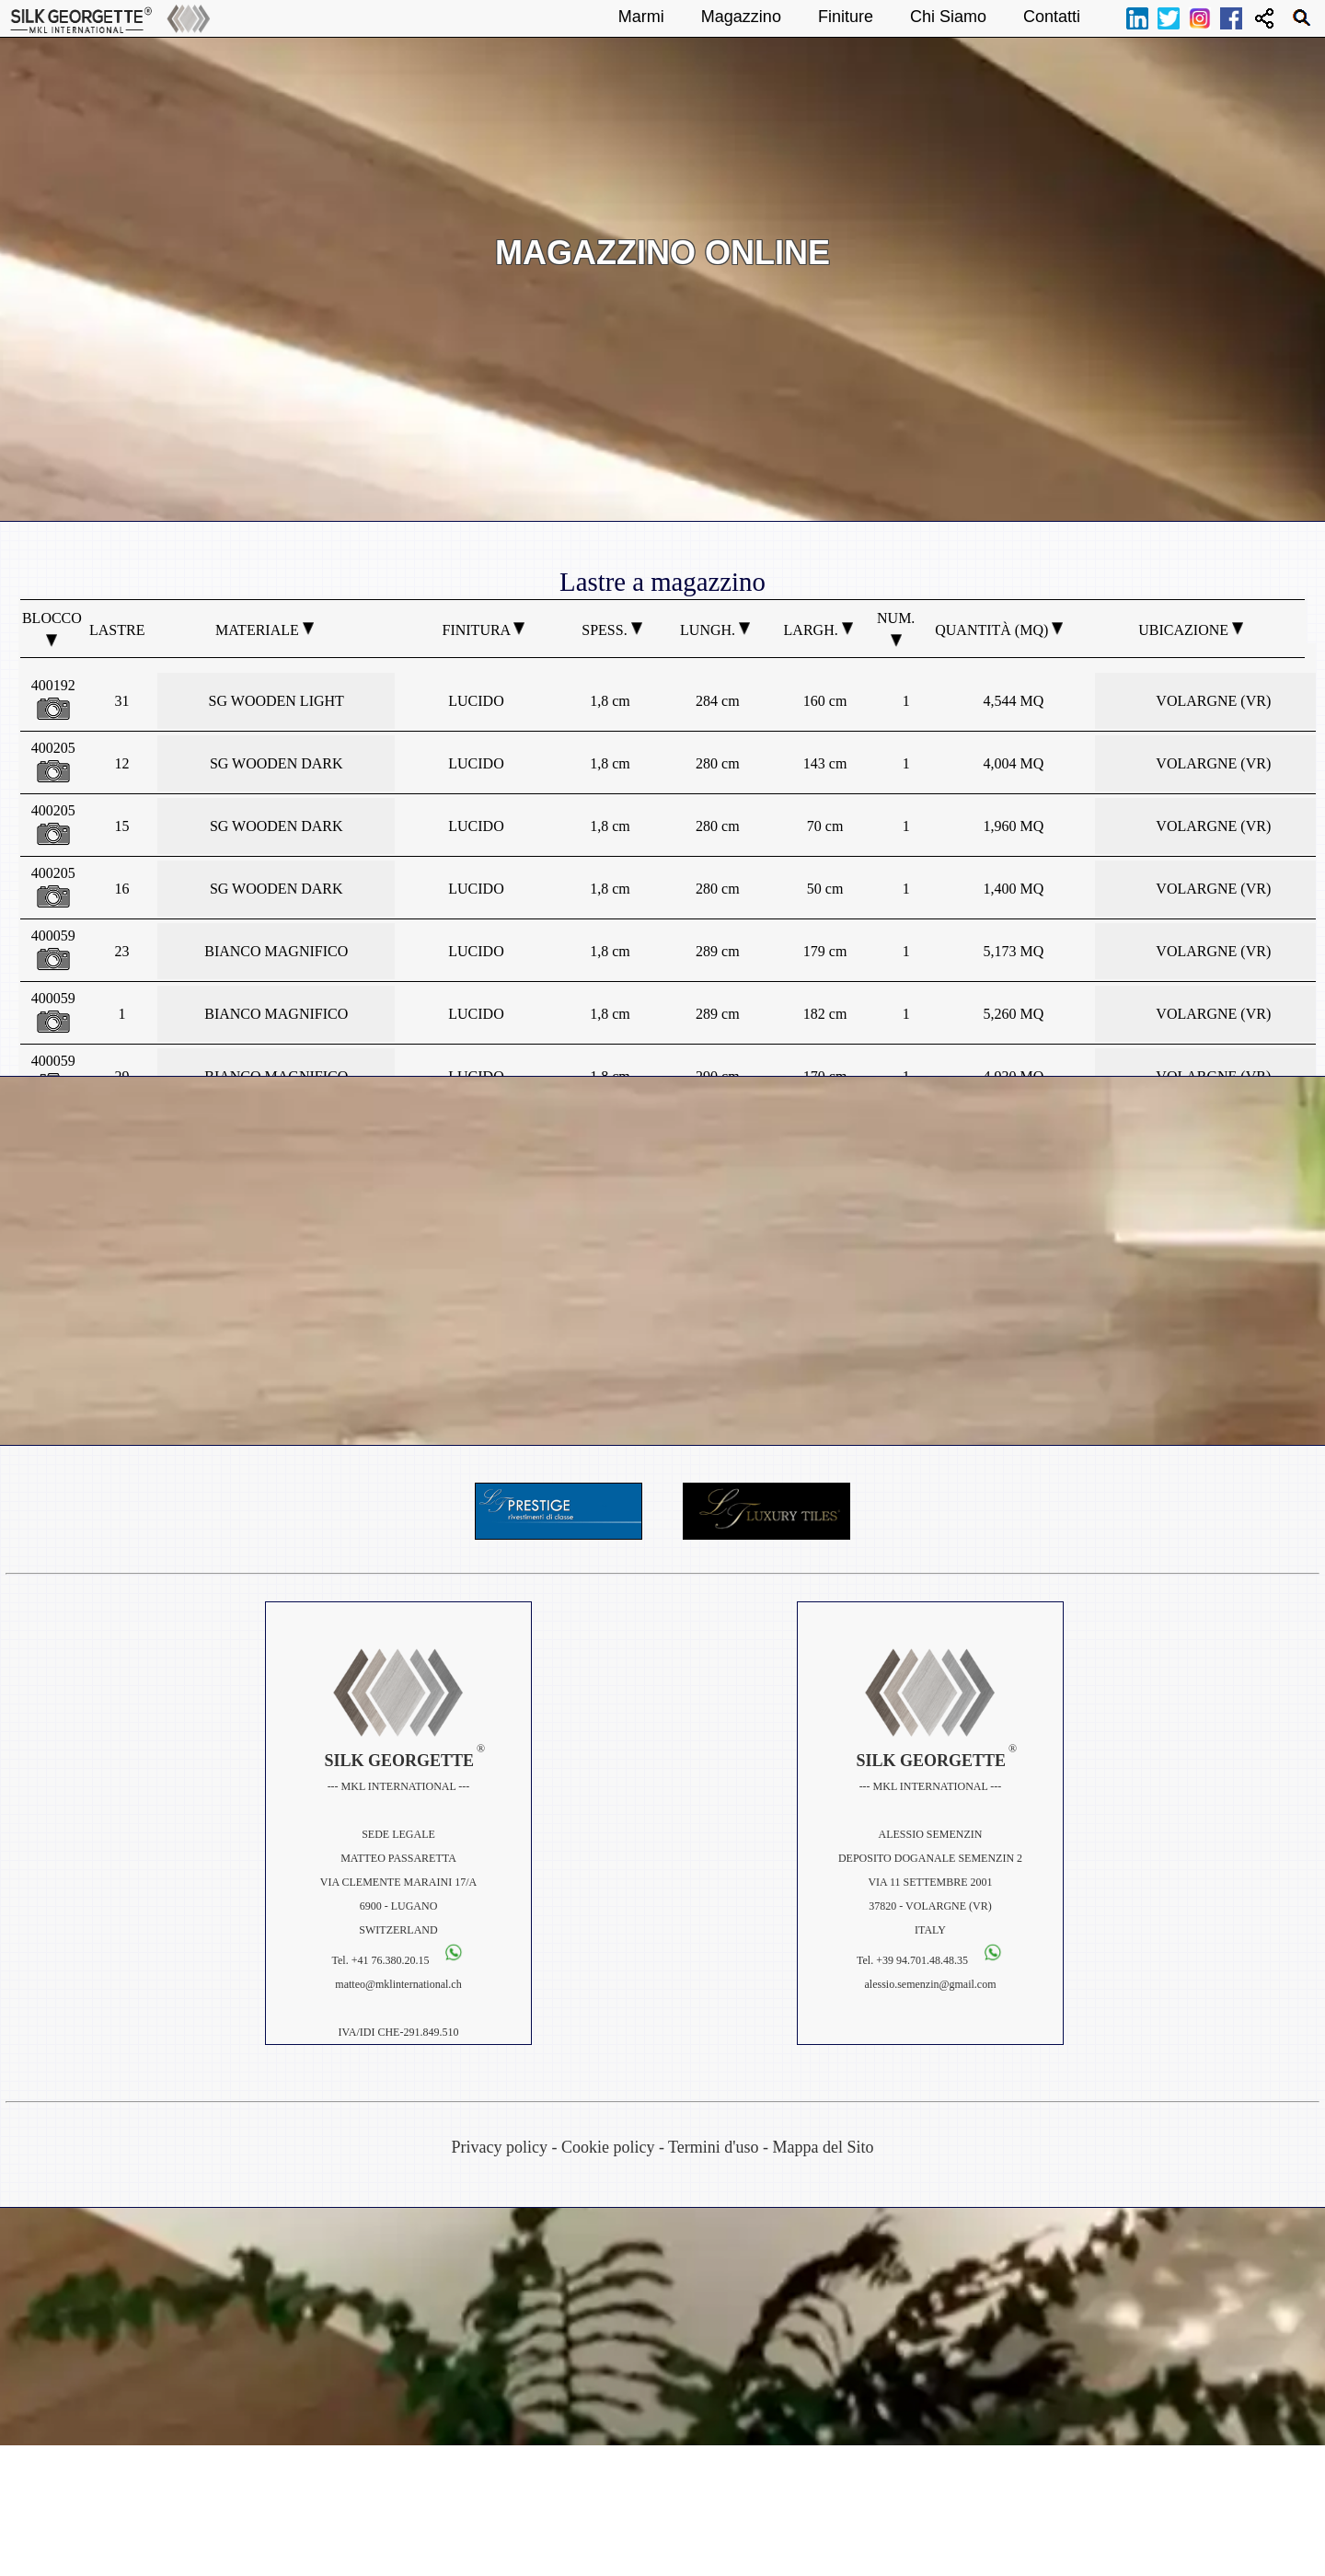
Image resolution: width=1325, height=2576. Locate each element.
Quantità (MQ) (999, 630)
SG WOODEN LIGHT (276, 701)
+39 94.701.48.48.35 (923, 1960)
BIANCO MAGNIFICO (276, 951)
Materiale (264, 630)
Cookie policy (608, 2147)
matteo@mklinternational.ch (398, 1984)
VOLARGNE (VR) (1213, 701)
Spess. (611, 630)
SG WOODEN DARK (276, 763)
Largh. (818, 630)
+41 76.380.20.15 (390, 1960)
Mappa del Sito (823, 2147)
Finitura (484, 630)
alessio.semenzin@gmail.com (930, 1984)
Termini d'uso (713, 2147)
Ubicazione (1190, 630)
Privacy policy (499, 2147)
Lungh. (715, 630)
